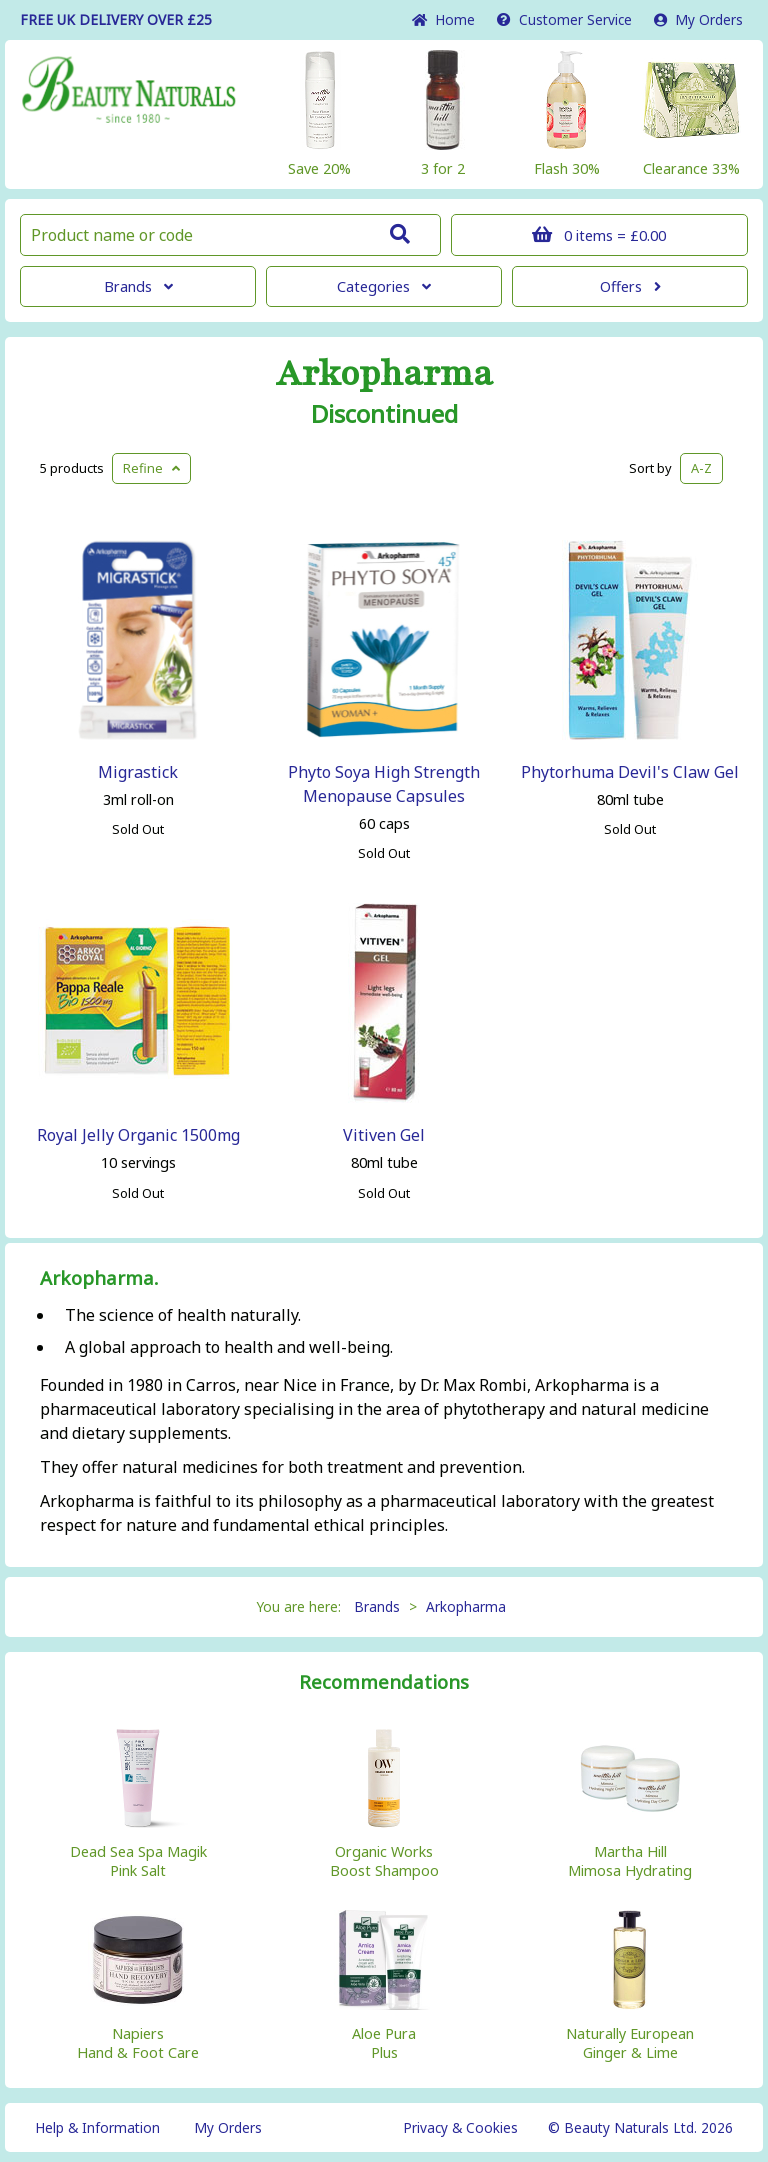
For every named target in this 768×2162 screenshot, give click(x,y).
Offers (630, 286)
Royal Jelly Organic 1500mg (138, 1135)
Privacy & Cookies (460, 2127)
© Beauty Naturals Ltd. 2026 (640, 2127)
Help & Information (97, 2127)
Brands (138, 286)
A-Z (701, 468)
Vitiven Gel (384, 1135)
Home (443, 19)
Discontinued (384, 414)
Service (564, 19)
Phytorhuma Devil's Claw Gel (630, 772)
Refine (151, 468)
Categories (384, 286)
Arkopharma (384, 374)
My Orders (698, 19)
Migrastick (138, 772)
